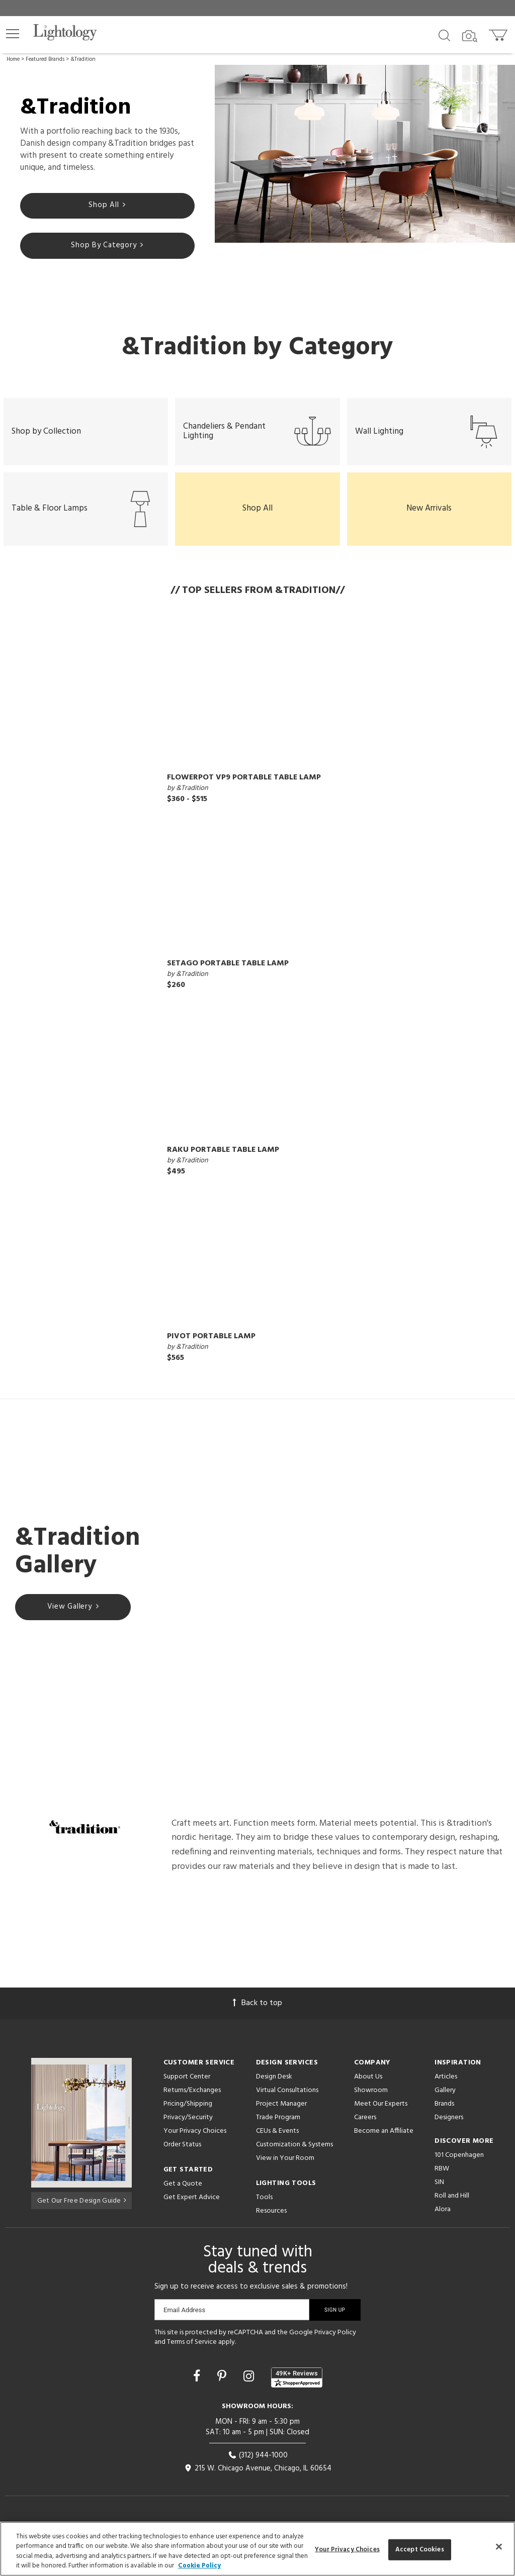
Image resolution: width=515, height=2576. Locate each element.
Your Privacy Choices (194, 2141)
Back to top (257, 2012)
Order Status (182, 2154)
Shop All (107, 207)
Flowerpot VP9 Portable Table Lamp (244, 787)
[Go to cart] (499, 33)
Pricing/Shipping (187, 2113)
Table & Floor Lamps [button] (86, 518)
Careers (365, 2127)
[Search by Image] (469, 36)
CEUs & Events (277, 2140)
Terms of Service (192, 2352)
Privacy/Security (188, 2127)
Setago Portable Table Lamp (228, 973)
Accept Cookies (419, 2549)
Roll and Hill (452, 2205)
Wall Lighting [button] (429, 438)
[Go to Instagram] (250, 2387)
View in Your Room (285, 2167)
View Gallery (73, 1618)
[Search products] (444, 35)
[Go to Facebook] (198, 2387)
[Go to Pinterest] (223, 2387)
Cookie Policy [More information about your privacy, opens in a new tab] (199, 2565)
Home (13, 59)
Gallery (445, 2100)
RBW (442, 2178)
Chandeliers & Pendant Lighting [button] (257, 438)
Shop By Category (107, 248)
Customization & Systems (294, 2154)
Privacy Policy (335, 2342)
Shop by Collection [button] (46, 438)
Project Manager (281, 2113)
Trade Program (278, 2127)
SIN (439, 2192)
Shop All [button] (257, 518)
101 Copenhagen (459, 2164)
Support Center (186, 2086)
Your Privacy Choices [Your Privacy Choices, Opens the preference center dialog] (347, 2549)
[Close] (499, 2546)
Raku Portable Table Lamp (223, 1159)
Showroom (371, 2100)
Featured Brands (45, 59)
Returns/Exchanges (192, 2100)
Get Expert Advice (191, 2207)
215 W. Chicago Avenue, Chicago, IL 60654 (257, 2478)
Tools (264, 2207)
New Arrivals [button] (429, 518)
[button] (12, 33)
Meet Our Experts (380, 2113)
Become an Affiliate (383, 2140)
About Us (368, 2086)
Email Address (184, 2319)
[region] (257, 2549)
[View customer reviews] (296, 2387)
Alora (443, 2219)
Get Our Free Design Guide (81, 2209)
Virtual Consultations (287, 2100)
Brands (444, 2113)
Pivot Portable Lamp (211, 1345)
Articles (446, 2086)
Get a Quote (182, 2193)
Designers (449, 2127)
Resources (271, 2220)
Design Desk (274, 2086)
